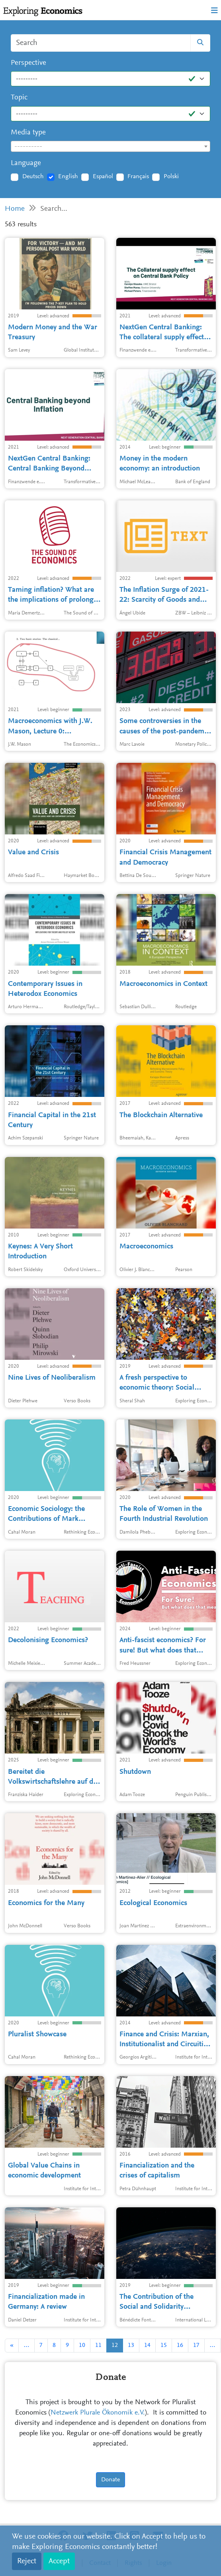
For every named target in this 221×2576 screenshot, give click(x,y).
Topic (19, 97)
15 (163, 2345)
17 (196, 2345)
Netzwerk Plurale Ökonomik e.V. (98, 2413)
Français (138, 176)
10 (82, 2345)
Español (103, 176)
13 (131, 2345)
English (68, 176)
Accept (59, 2561)
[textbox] (110, 146)
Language (26, 163)
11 (98, 2345)
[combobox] (110, 146)
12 (114, 2345)
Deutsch (33, 176)
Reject (26, 2561)
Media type (28, 132)
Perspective (28, 63)
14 (147, 2345)
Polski (171, 176)
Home (15, 209)
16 (180, 2345)
